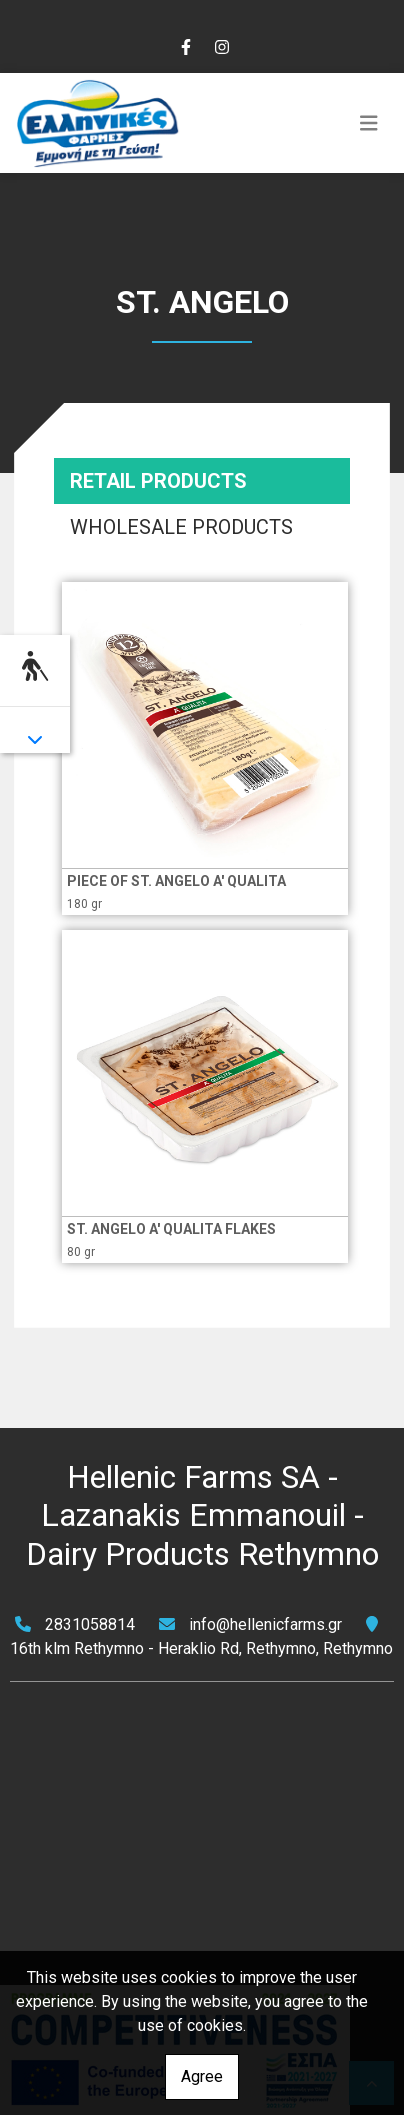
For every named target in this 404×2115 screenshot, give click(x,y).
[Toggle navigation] (369, 123)
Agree (202, 2076)
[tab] (202, 481)
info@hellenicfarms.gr (265, 1624)
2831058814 (90, 1624)
